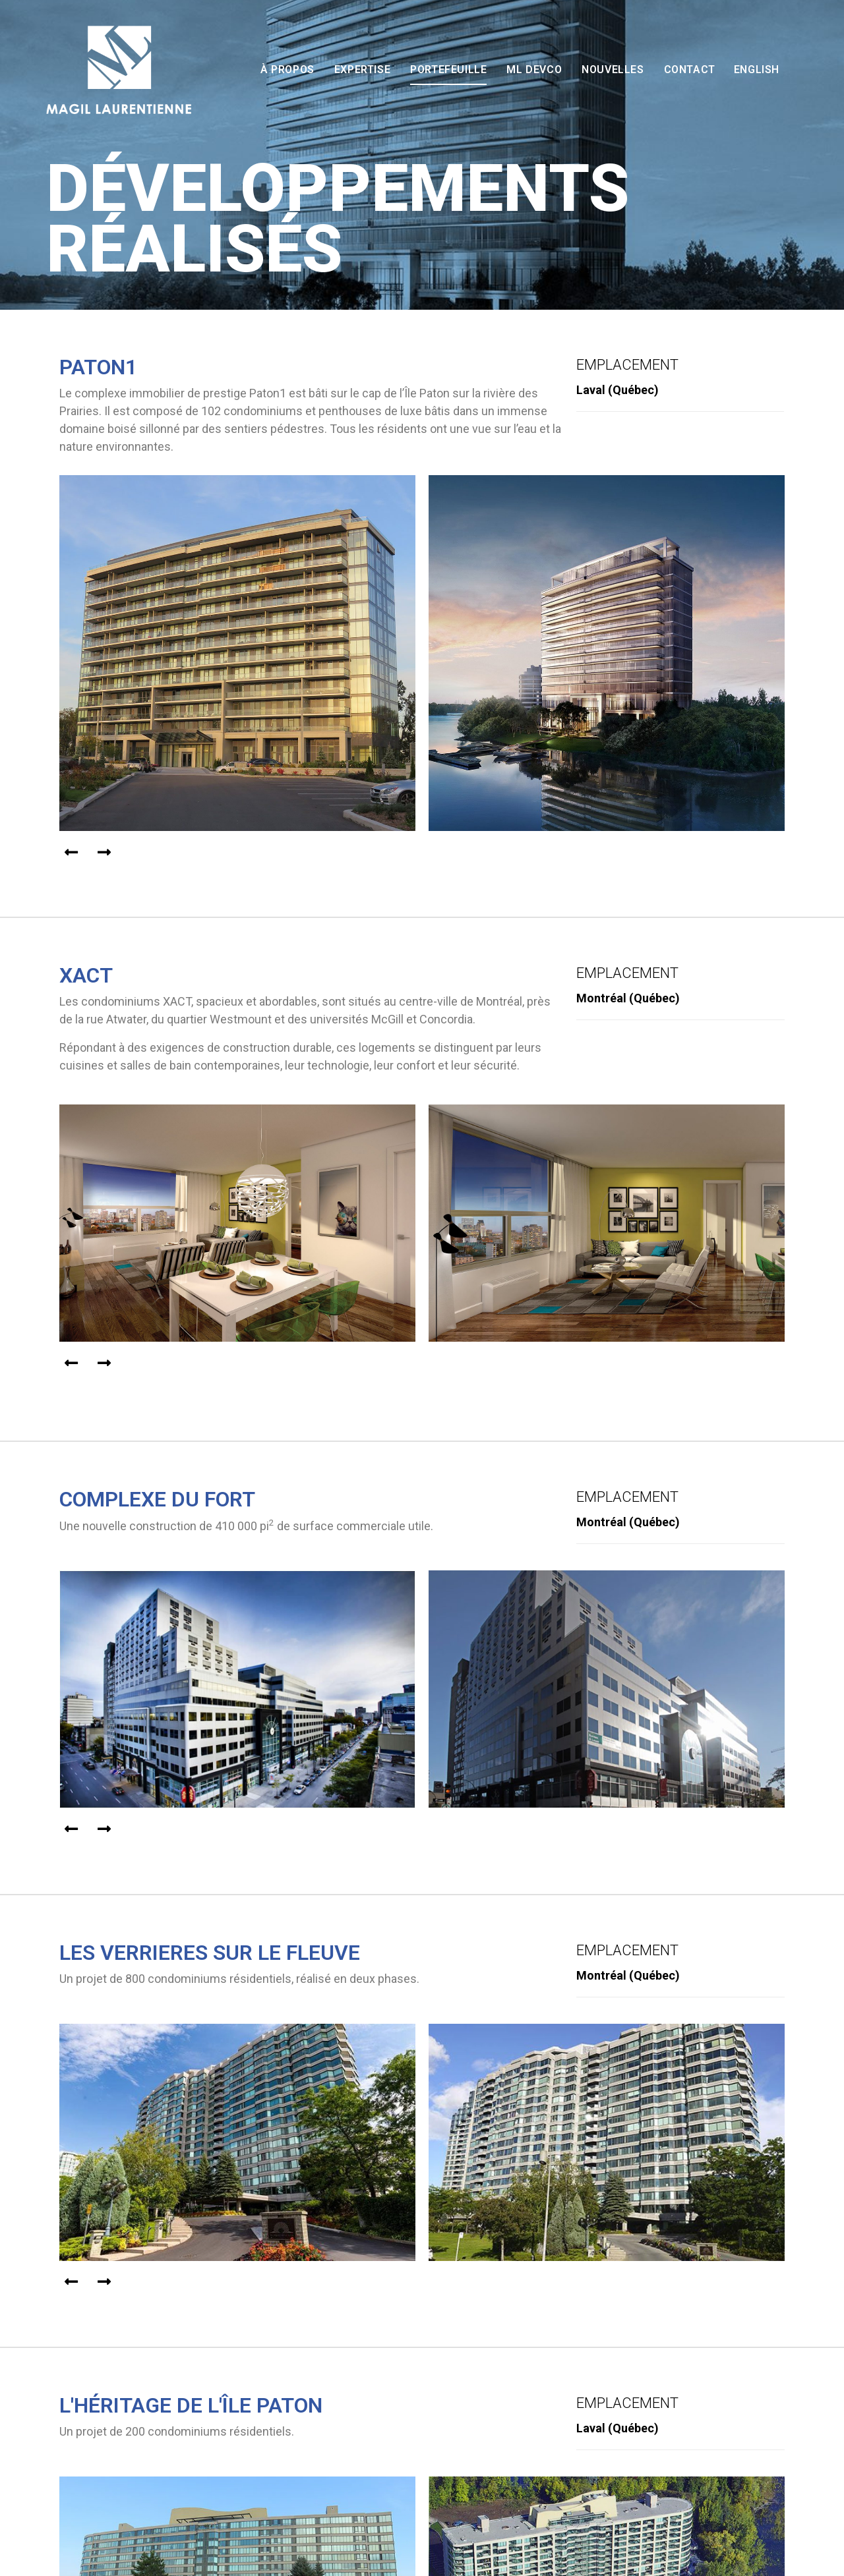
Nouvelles (613, 69)
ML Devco (534, 69)
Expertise (362, 69)
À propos (287, 69)
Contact (689, 69)
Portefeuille (448, 69)
